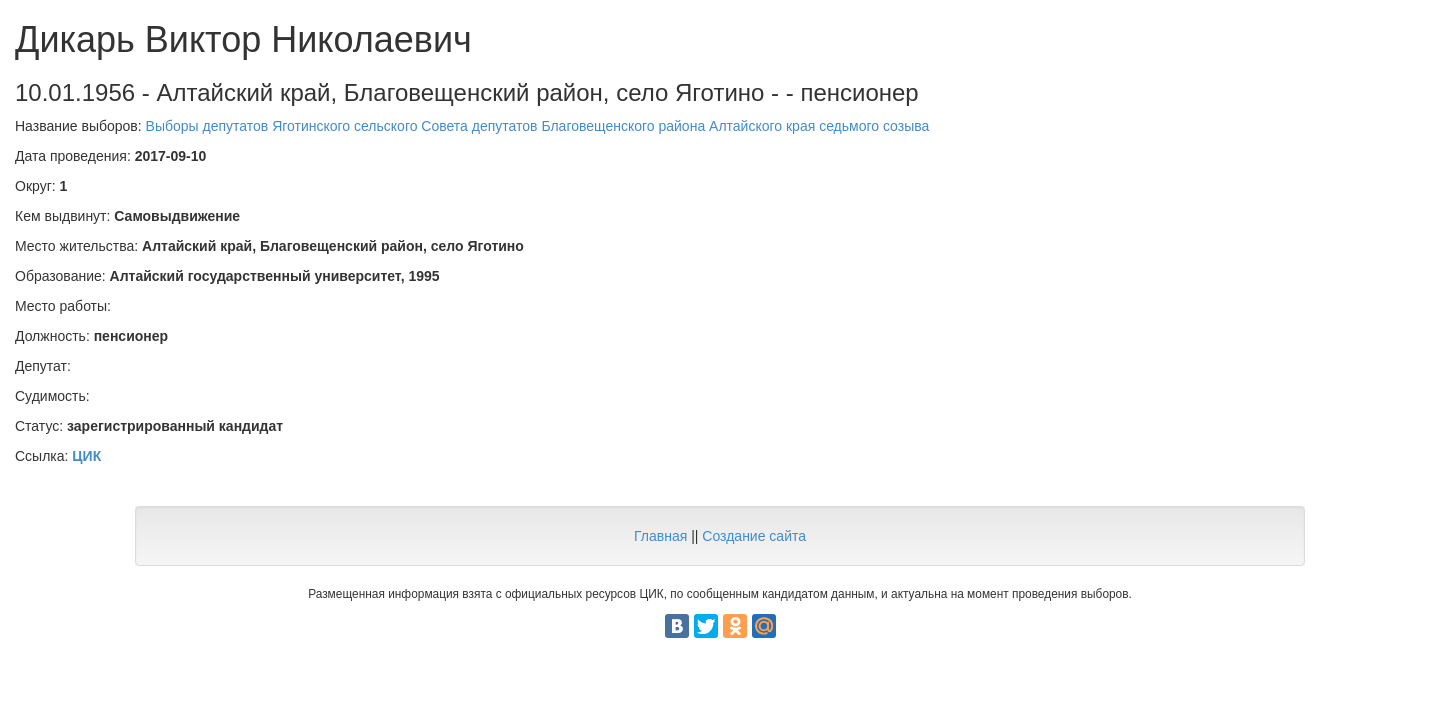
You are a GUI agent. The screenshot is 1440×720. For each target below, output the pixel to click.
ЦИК (86, 456)
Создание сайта (754, 536)
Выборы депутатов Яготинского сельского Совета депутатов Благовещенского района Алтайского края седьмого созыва (538, 126)
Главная (660, 536)
